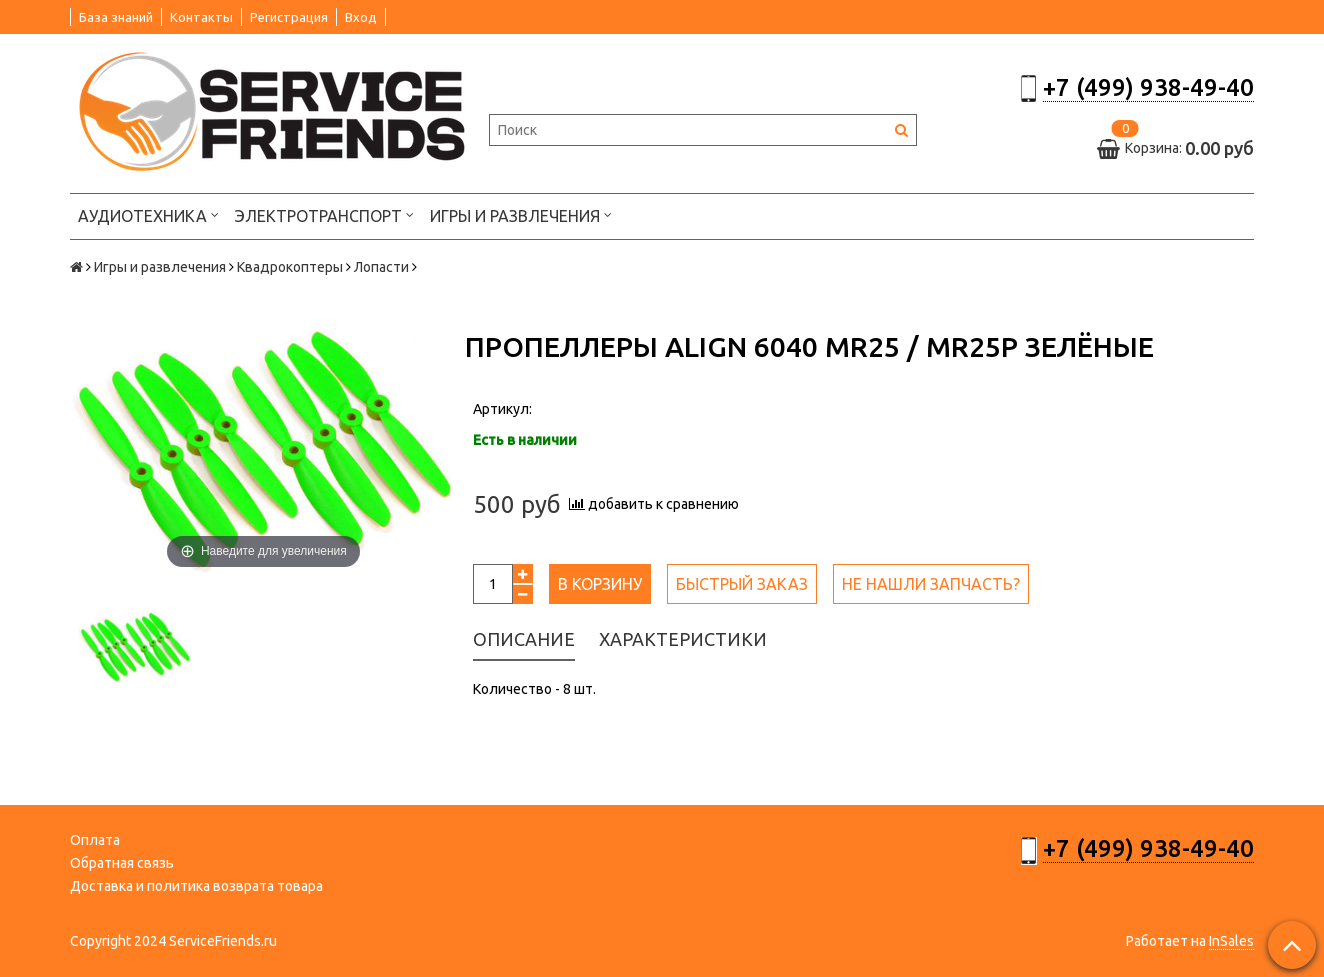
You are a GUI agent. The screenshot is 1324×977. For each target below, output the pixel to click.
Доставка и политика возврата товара (196, 886)
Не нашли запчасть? (931, 584)
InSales (1231, 941)
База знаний (116, 17)
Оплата (95, 840)
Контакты (201, 17)
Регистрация (289, 17)
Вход (361, 17)
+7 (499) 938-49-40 (1148, 87)
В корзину (600, 584)
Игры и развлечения (521, 214)
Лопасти (381, 267)
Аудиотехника (148, 214)
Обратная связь (122, 863)
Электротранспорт (324, 214)
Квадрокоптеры (290, 267)
